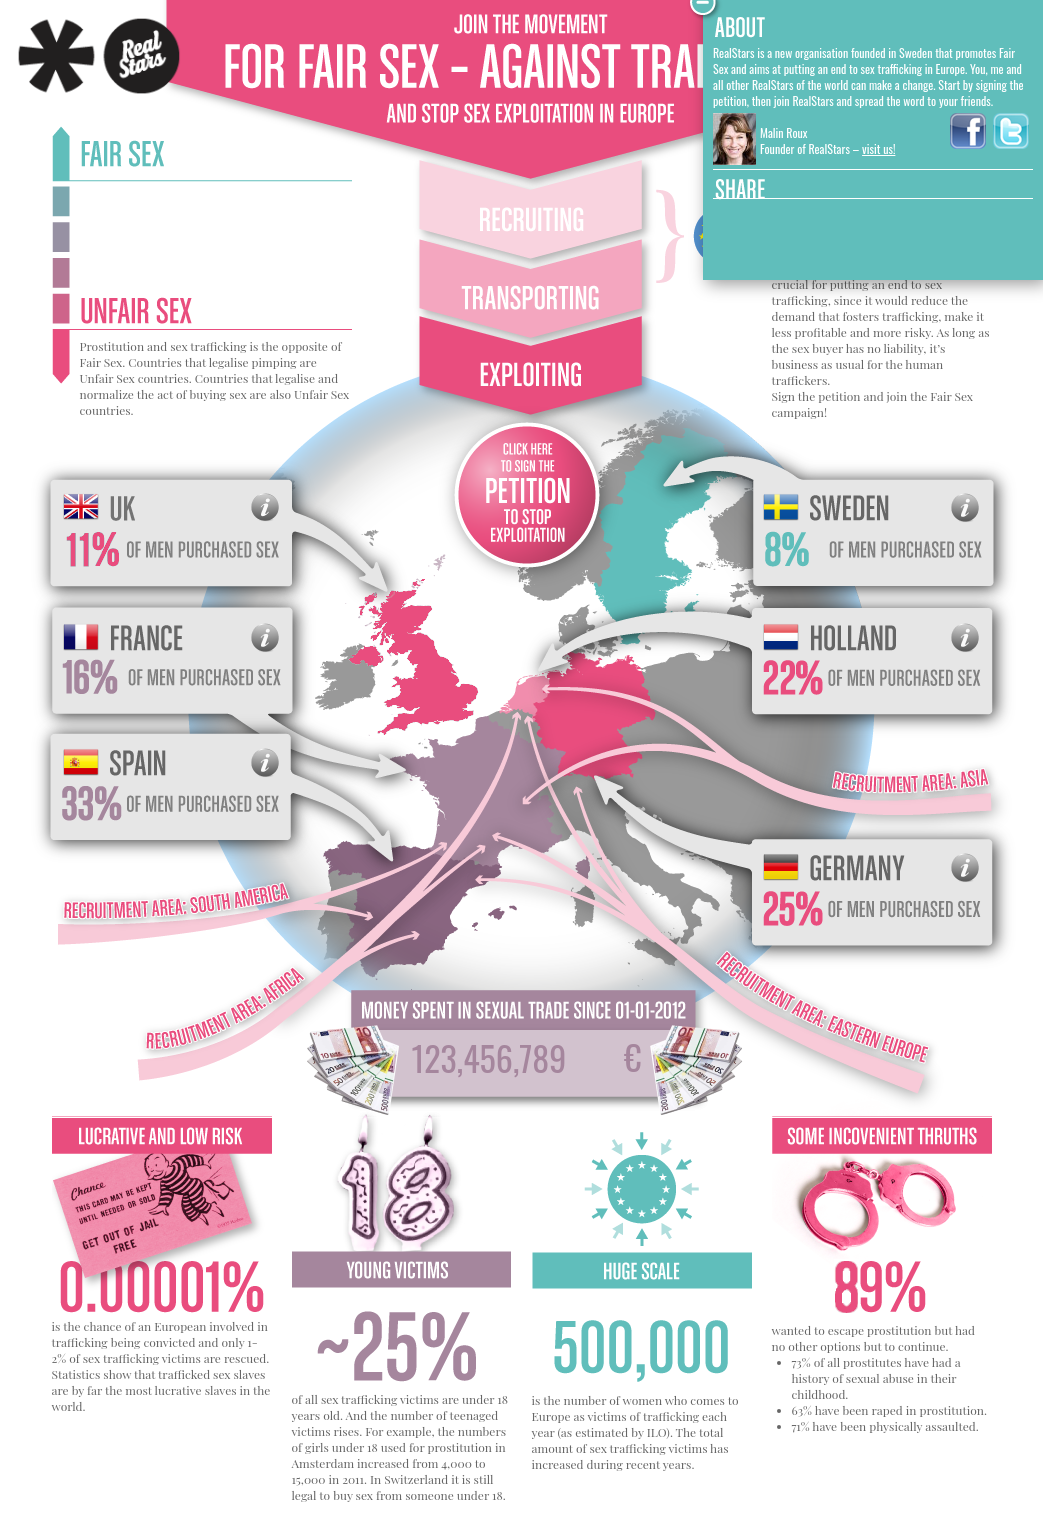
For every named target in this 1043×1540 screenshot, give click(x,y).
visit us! (878, 148)
